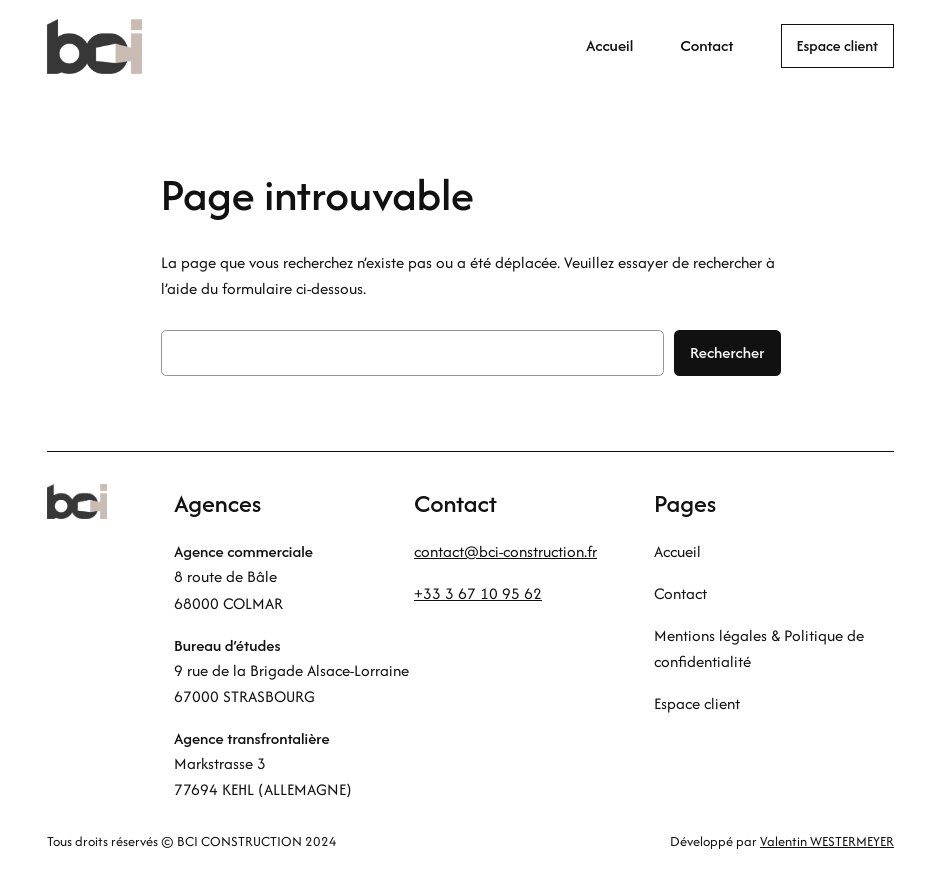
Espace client (837, 45)
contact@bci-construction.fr (505, 551)
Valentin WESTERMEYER (827, 841)
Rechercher (727, 352)
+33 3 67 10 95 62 (478, 593)
